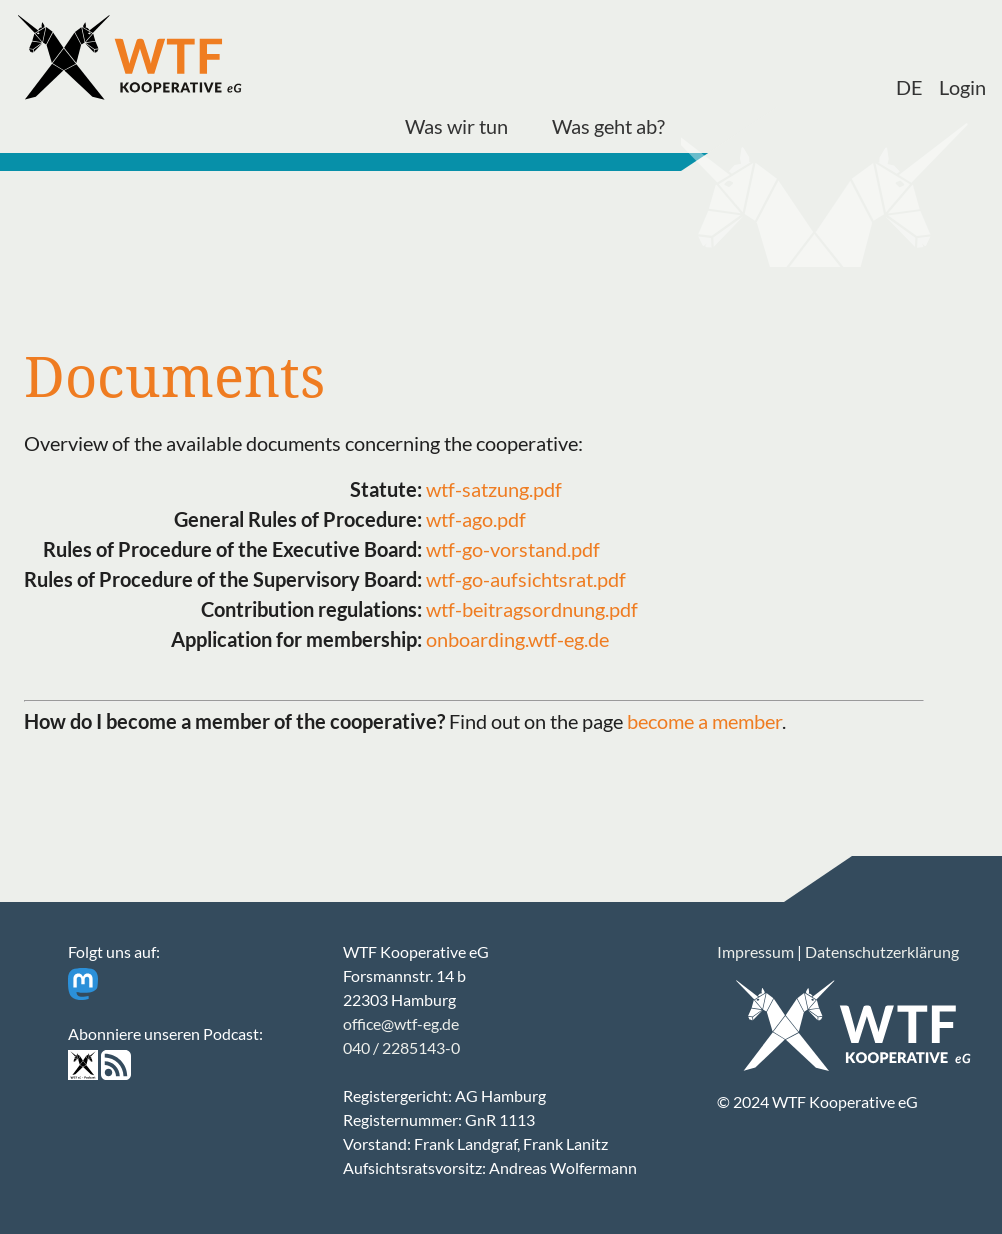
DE (909, 87)
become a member (704, 721)
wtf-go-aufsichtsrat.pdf (526, 579)
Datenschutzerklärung (882, 951)
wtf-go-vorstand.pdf (513, 549)
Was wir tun (456, 126)
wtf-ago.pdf (476, 519)
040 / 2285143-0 (401, 1047)
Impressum (755, 951)
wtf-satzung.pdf (494, 489)
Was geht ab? (608, 126)
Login (962, 87)
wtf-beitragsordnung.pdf (532, 609)
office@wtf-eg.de (401, 1023)
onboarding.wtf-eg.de (517, 639)
